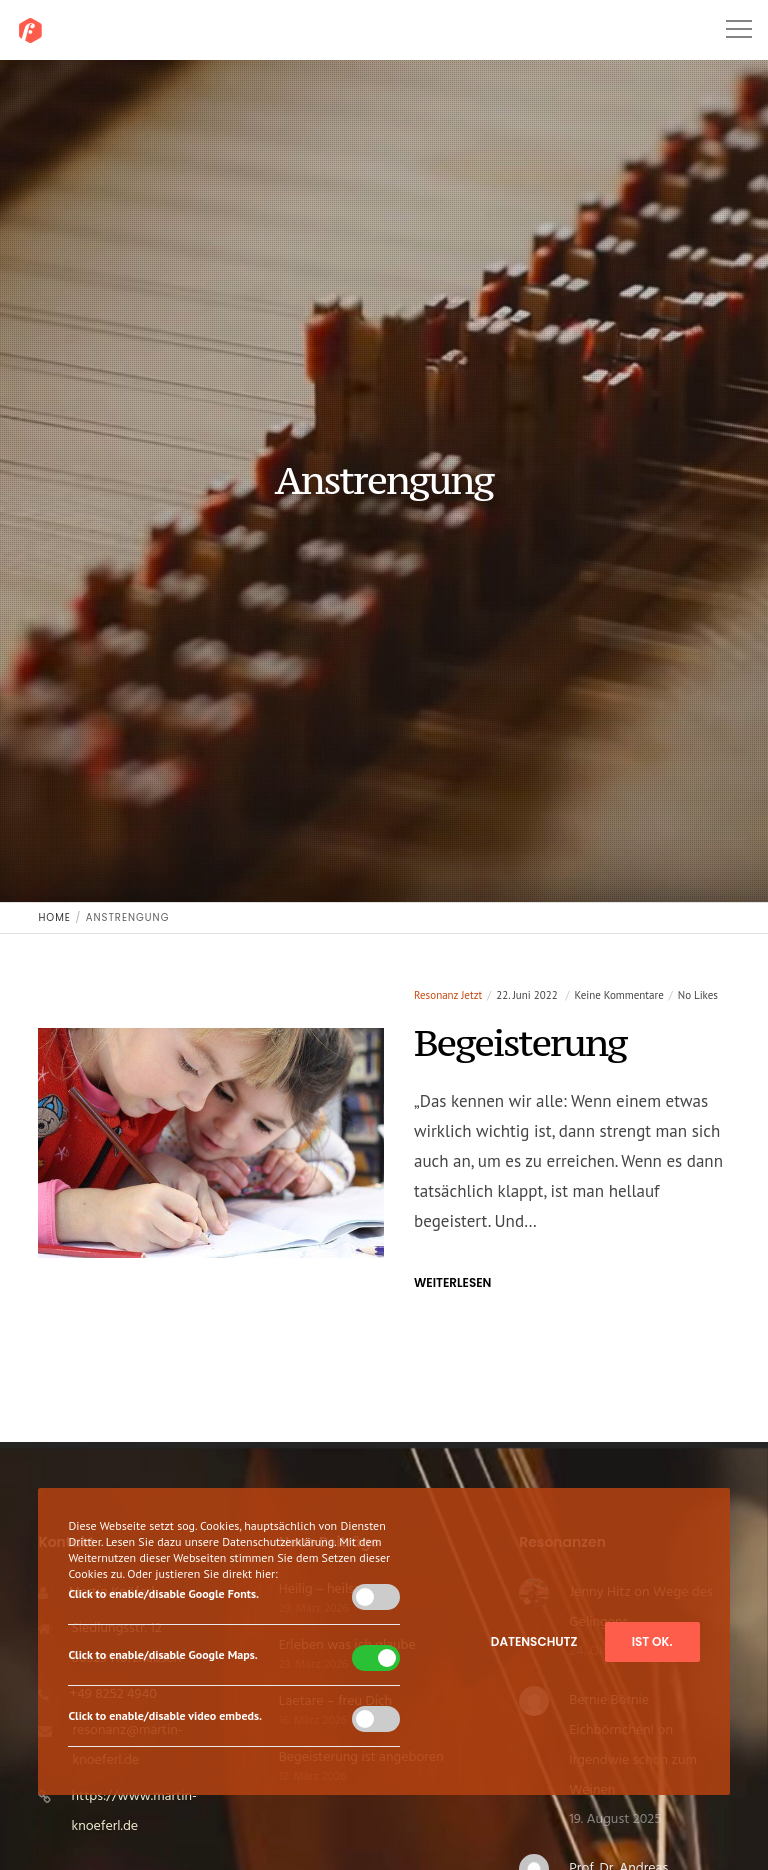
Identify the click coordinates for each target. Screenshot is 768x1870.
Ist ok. (652, 1641)
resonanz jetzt (448, 995)
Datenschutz (534, 1641)
